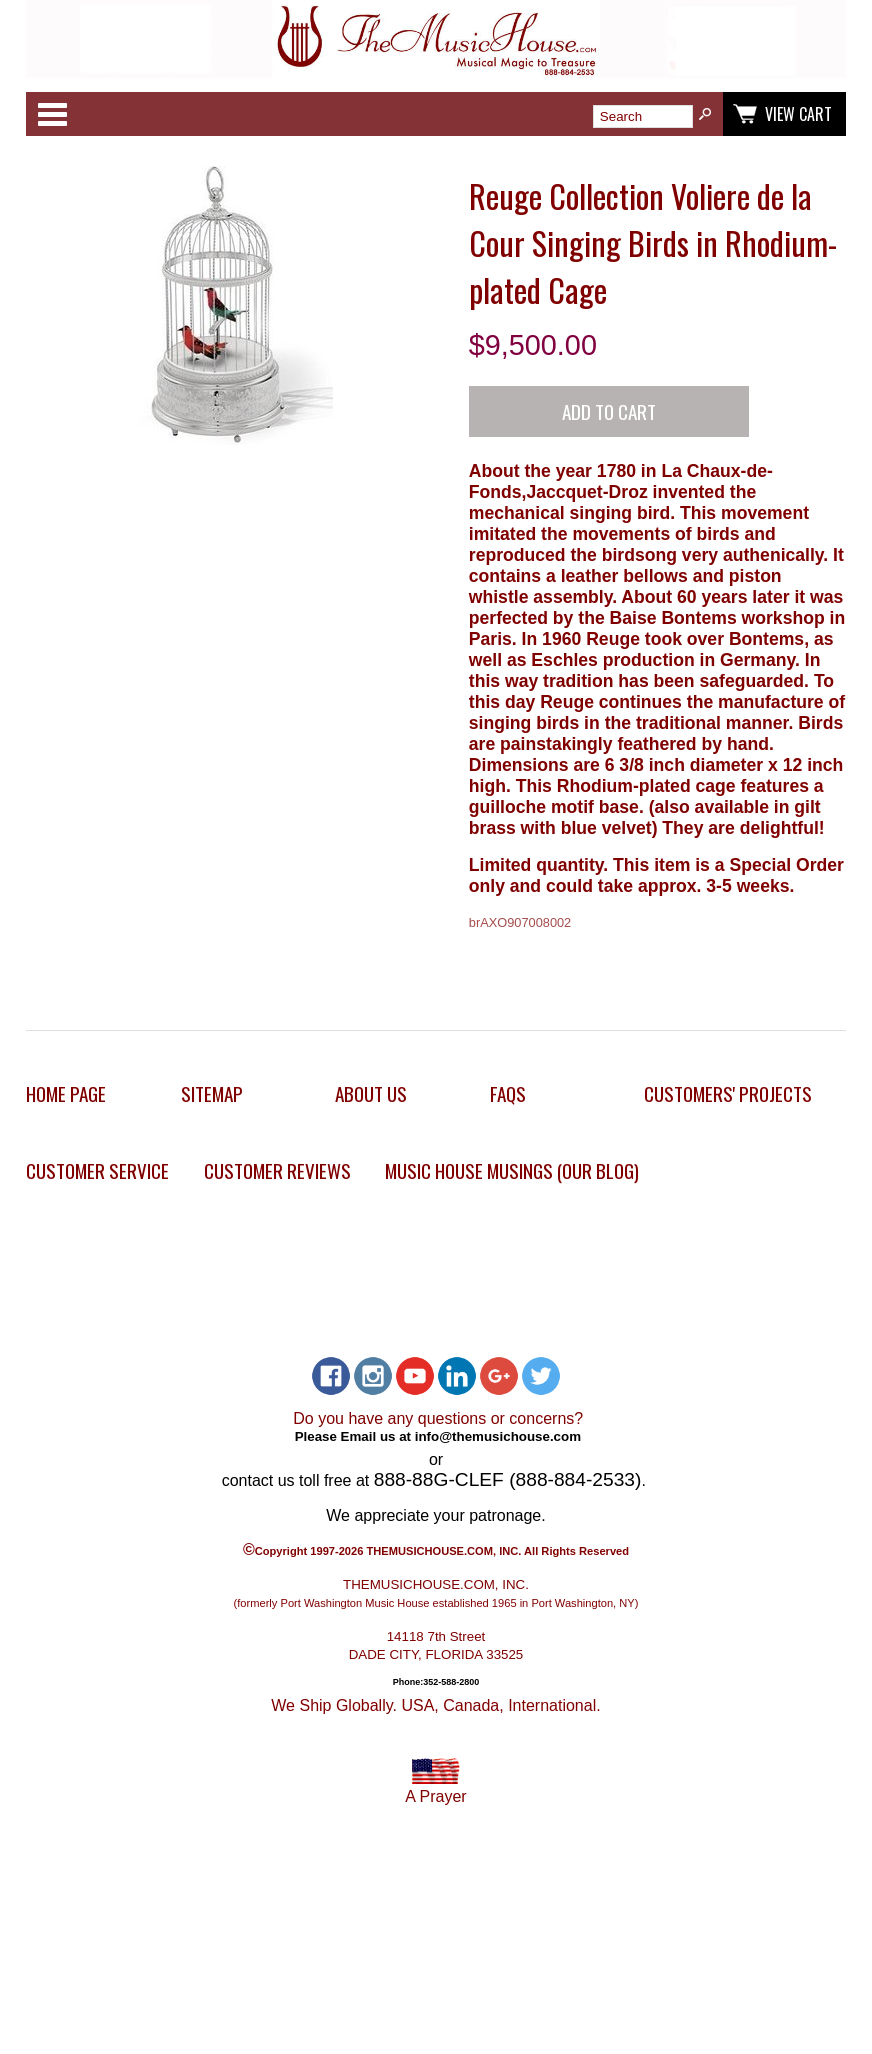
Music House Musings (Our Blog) (512, 1170)
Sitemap (212, 1093)
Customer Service (97, 1170)
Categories (52, 114)
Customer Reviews (277, 1170)
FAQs (508, 1093)
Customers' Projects (728, 1093)
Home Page (66, 1093)
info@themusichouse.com (498, 1435)
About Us (371, 1093)
